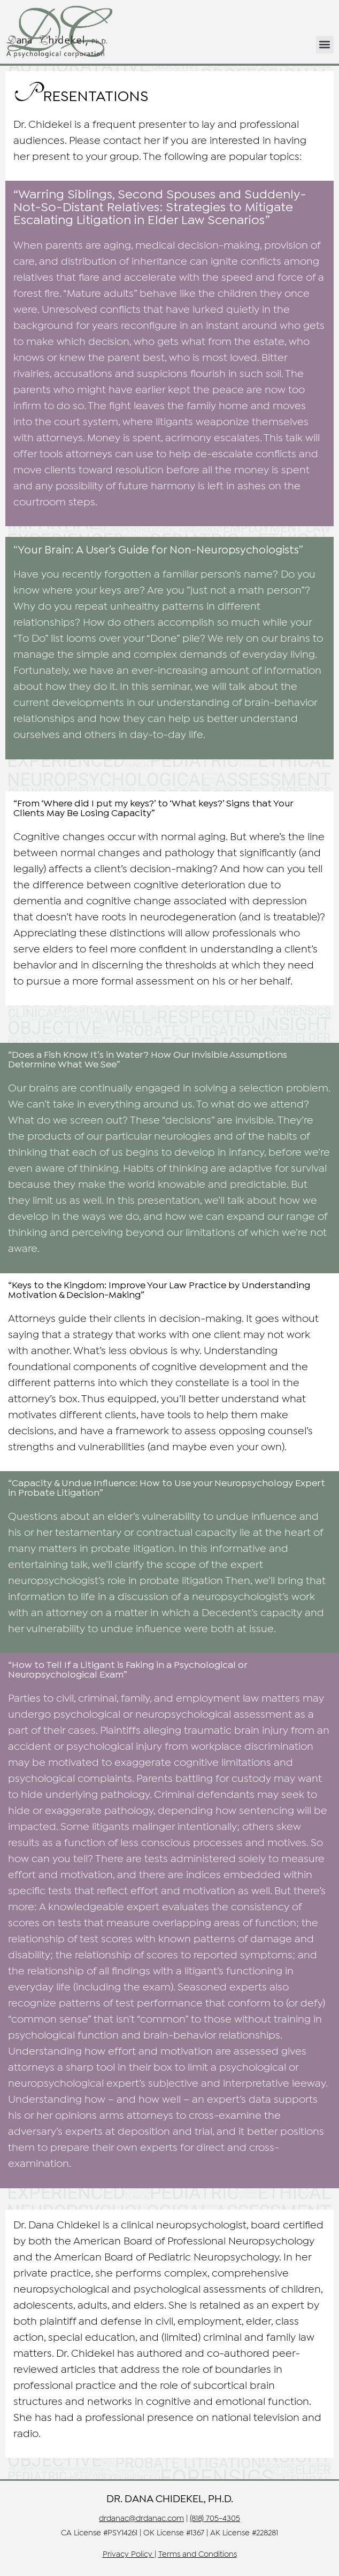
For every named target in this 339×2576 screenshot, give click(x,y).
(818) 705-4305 (215, 2519)
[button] (325, 44)
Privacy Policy (127, 2554)
